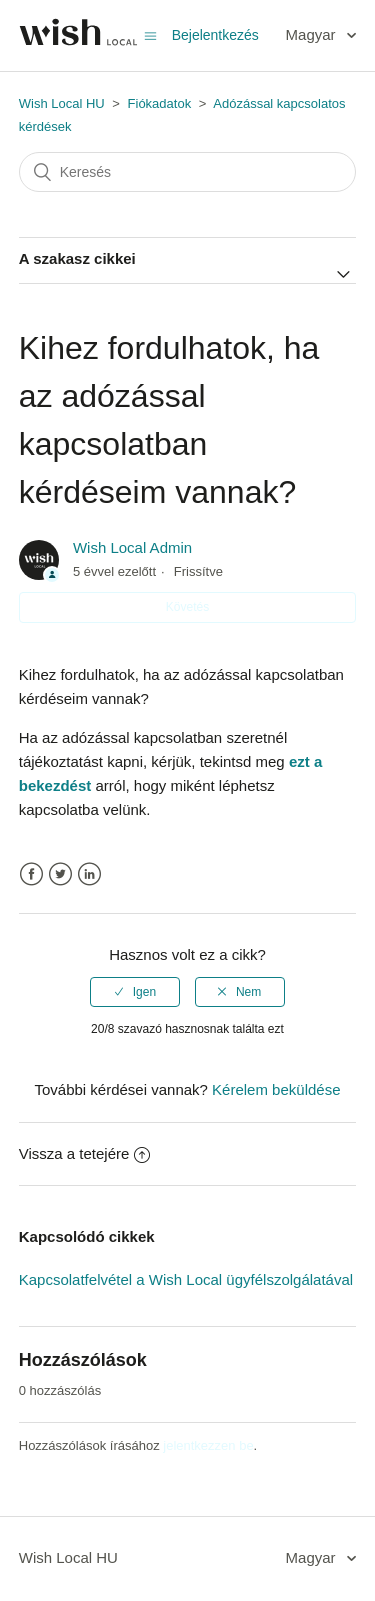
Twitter (60, 874)
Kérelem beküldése (276, 1089)
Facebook (31, 874)
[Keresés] (188, 172)
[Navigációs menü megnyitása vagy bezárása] (150, 35)
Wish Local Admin (132, 547)
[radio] (135, 992)
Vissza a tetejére (85, 1153)
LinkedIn (89, 874)
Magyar (313, 34)
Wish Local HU (62, 103)
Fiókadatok (160, 103)
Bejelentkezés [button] (215, 35)
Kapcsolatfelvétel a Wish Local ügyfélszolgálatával (186, 1279)
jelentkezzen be (208, 1445)
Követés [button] (187, 607)
